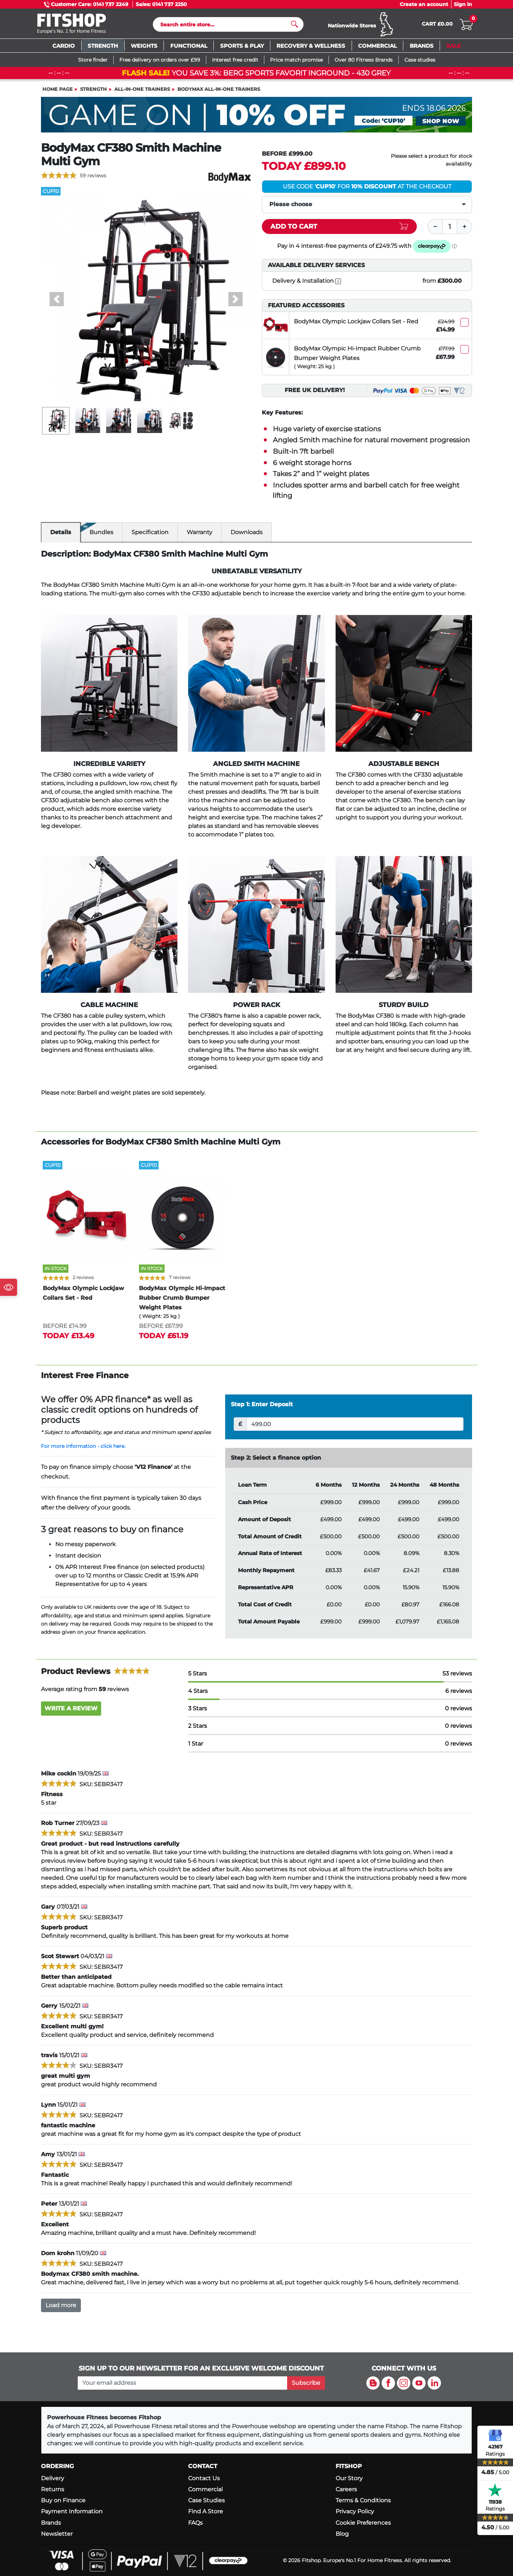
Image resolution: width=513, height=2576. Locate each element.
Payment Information (72, 2511)
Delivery (52, 2478)
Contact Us (204, 2478)
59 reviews (93, 179)
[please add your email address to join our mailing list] (182, 2383)
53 (457, 1676)
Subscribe (306, 2382)
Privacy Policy (355, 2511)
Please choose (290, 207)
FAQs (195, 2522)
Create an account (424, 4)
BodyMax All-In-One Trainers (218, 92)
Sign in (463, 4)
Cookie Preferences (363, 2522)
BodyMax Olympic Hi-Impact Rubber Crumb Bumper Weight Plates (357, 356)
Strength (93, 92)
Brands (51, 2522)
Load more (61, 2308)
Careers (346, 2489)
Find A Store (205, 2511)
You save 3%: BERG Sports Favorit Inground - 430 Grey (256, 76)
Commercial (205, 2489)
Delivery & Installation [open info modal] (306, 284)
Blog (342, 2533)
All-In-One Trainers (142, 92)
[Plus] (464, 229)
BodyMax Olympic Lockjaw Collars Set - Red (356, 324)
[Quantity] (449, 229)
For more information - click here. (83, 1449)
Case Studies (206, 2500)
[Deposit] (355, 1427)
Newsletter (57, 2533)
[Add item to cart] (339, 229)
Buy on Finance (63, 2500)
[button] (57, 302)
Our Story (349, 2478)
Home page (57, 92)
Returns (52, 2489)
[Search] (225, 26)
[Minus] (435, 229)
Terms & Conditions (363, 2500)
